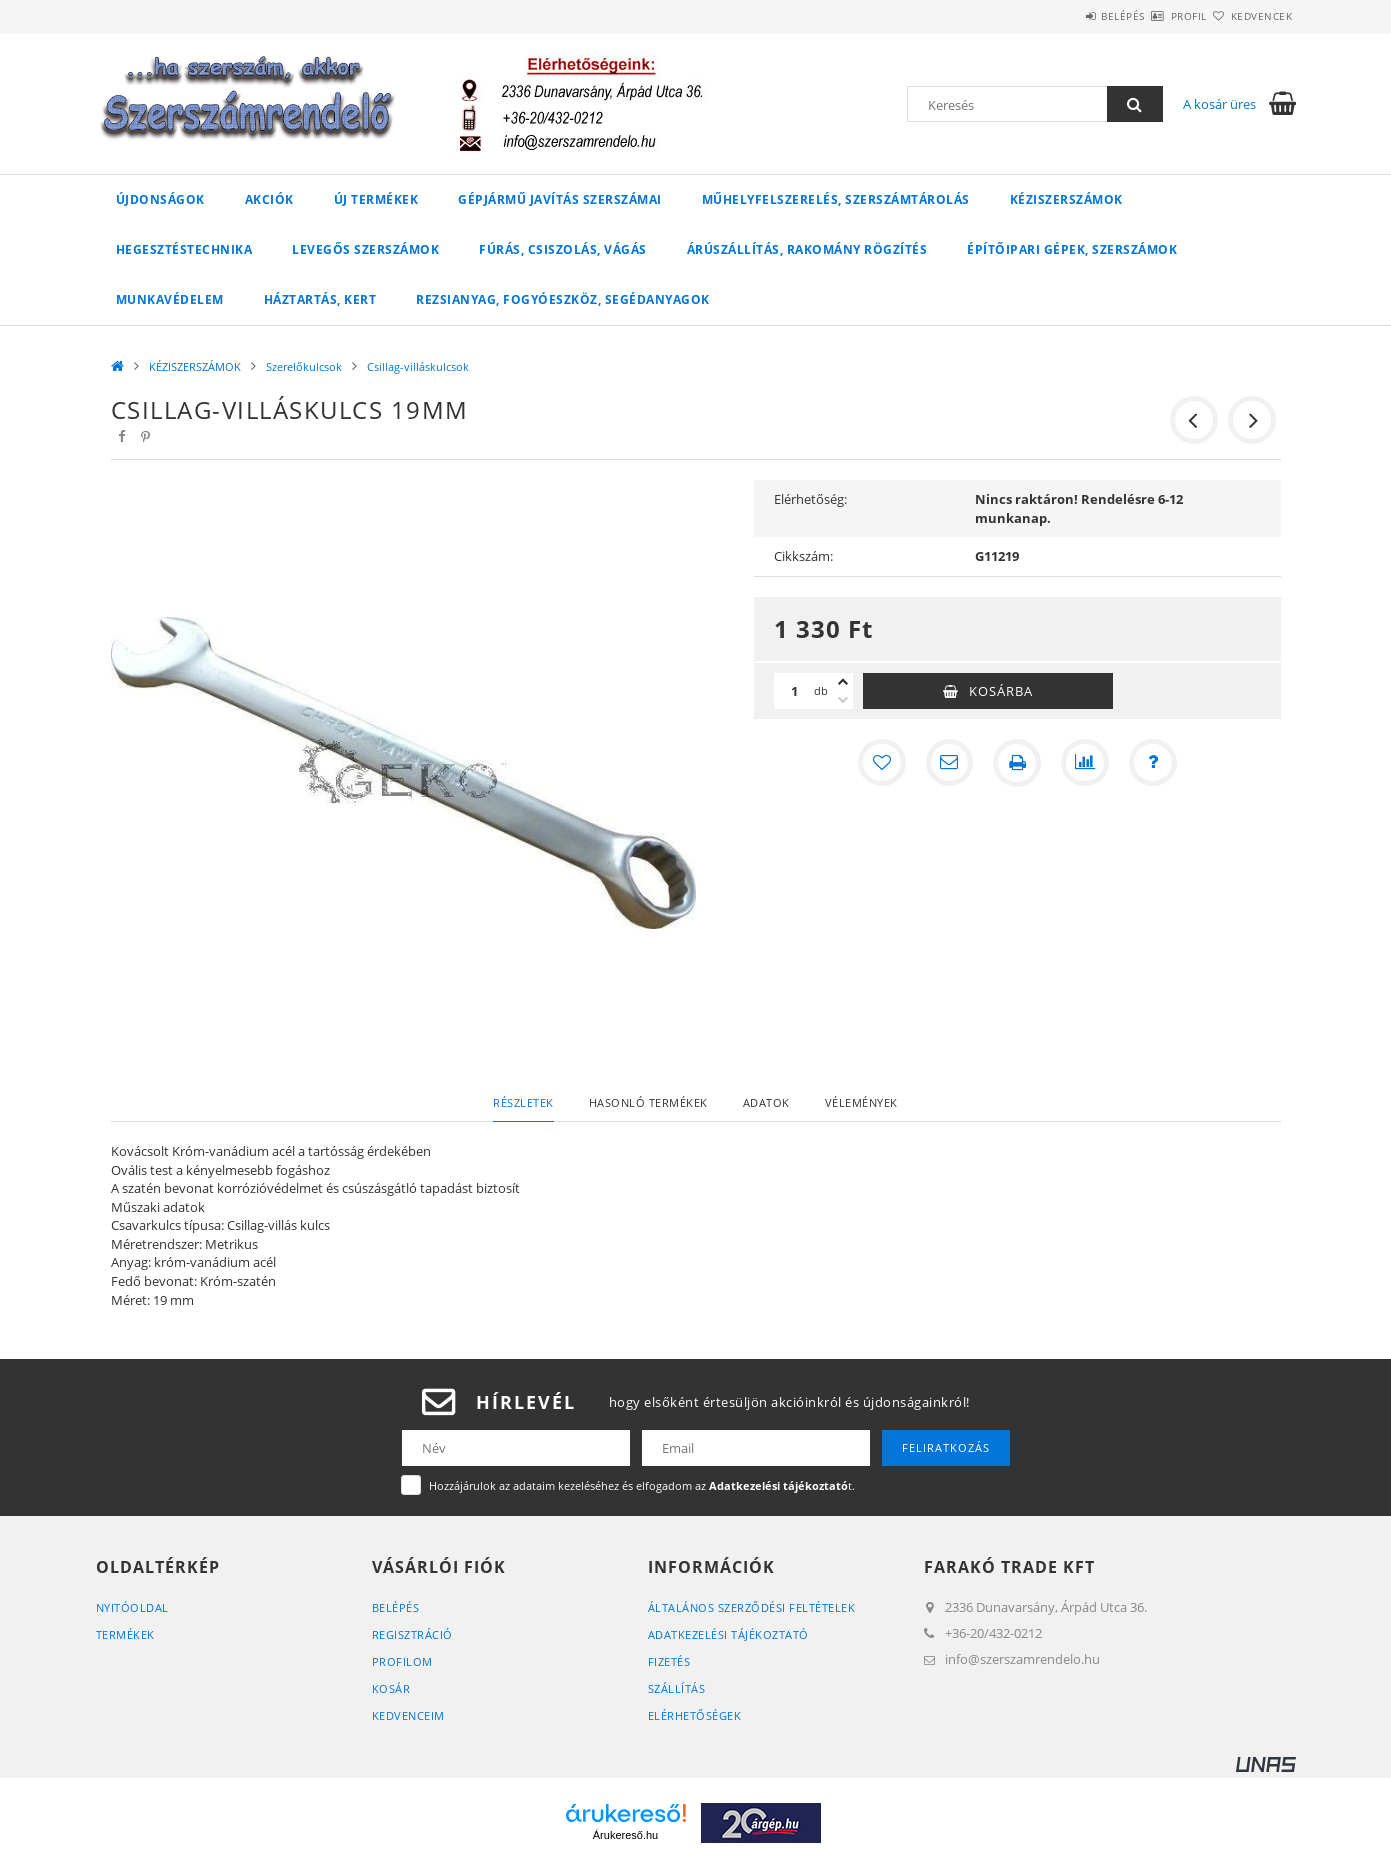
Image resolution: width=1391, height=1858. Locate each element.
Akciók (269, 199)
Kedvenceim (408, 1715)
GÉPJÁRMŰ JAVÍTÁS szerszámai (560, 199)
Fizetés (669, 1661)
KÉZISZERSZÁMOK (1066, 199)
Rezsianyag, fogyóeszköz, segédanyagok (563, 299)
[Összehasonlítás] (1085, 763)
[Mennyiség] (794, 691)
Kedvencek (1250, 16)
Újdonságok (160, 199)
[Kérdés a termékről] (1153, 763)
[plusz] (843, 682)
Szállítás (677, 1688)
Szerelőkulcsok (304, 366)
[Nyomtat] (1017, 763)
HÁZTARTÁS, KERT (320, 299)
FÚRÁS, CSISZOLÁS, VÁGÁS (563, 249)
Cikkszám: (803, 556)
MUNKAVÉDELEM (170, 299)
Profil (1154, 16)
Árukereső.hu (625, 1835)
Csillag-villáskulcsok (418, 366)
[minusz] (843, 700)
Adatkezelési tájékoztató (728, 1634)
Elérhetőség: (810, 499)
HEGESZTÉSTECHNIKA (184, 249)
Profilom (402, 1661)
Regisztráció (412, 1634)
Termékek (125, 1634)
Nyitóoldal (132, 1607)
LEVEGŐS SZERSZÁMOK (365, 249)
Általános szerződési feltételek (752, 1607)
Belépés (1065, 16)
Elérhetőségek (695, 1715)
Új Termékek (376, 199)
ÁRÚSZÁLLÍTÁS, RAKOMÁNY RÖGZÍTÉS (807, 249)
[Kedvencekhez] (881, 763)
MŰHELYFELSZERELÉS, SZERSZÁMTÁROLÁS (836, 199)
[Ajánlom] (949, 763)
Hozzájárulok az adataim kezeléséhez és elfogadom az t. (642, 1485)
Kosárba (1001, 691)
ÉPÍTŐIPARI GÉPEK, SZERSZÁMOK (1072, 249)
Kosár (391, 1688)
